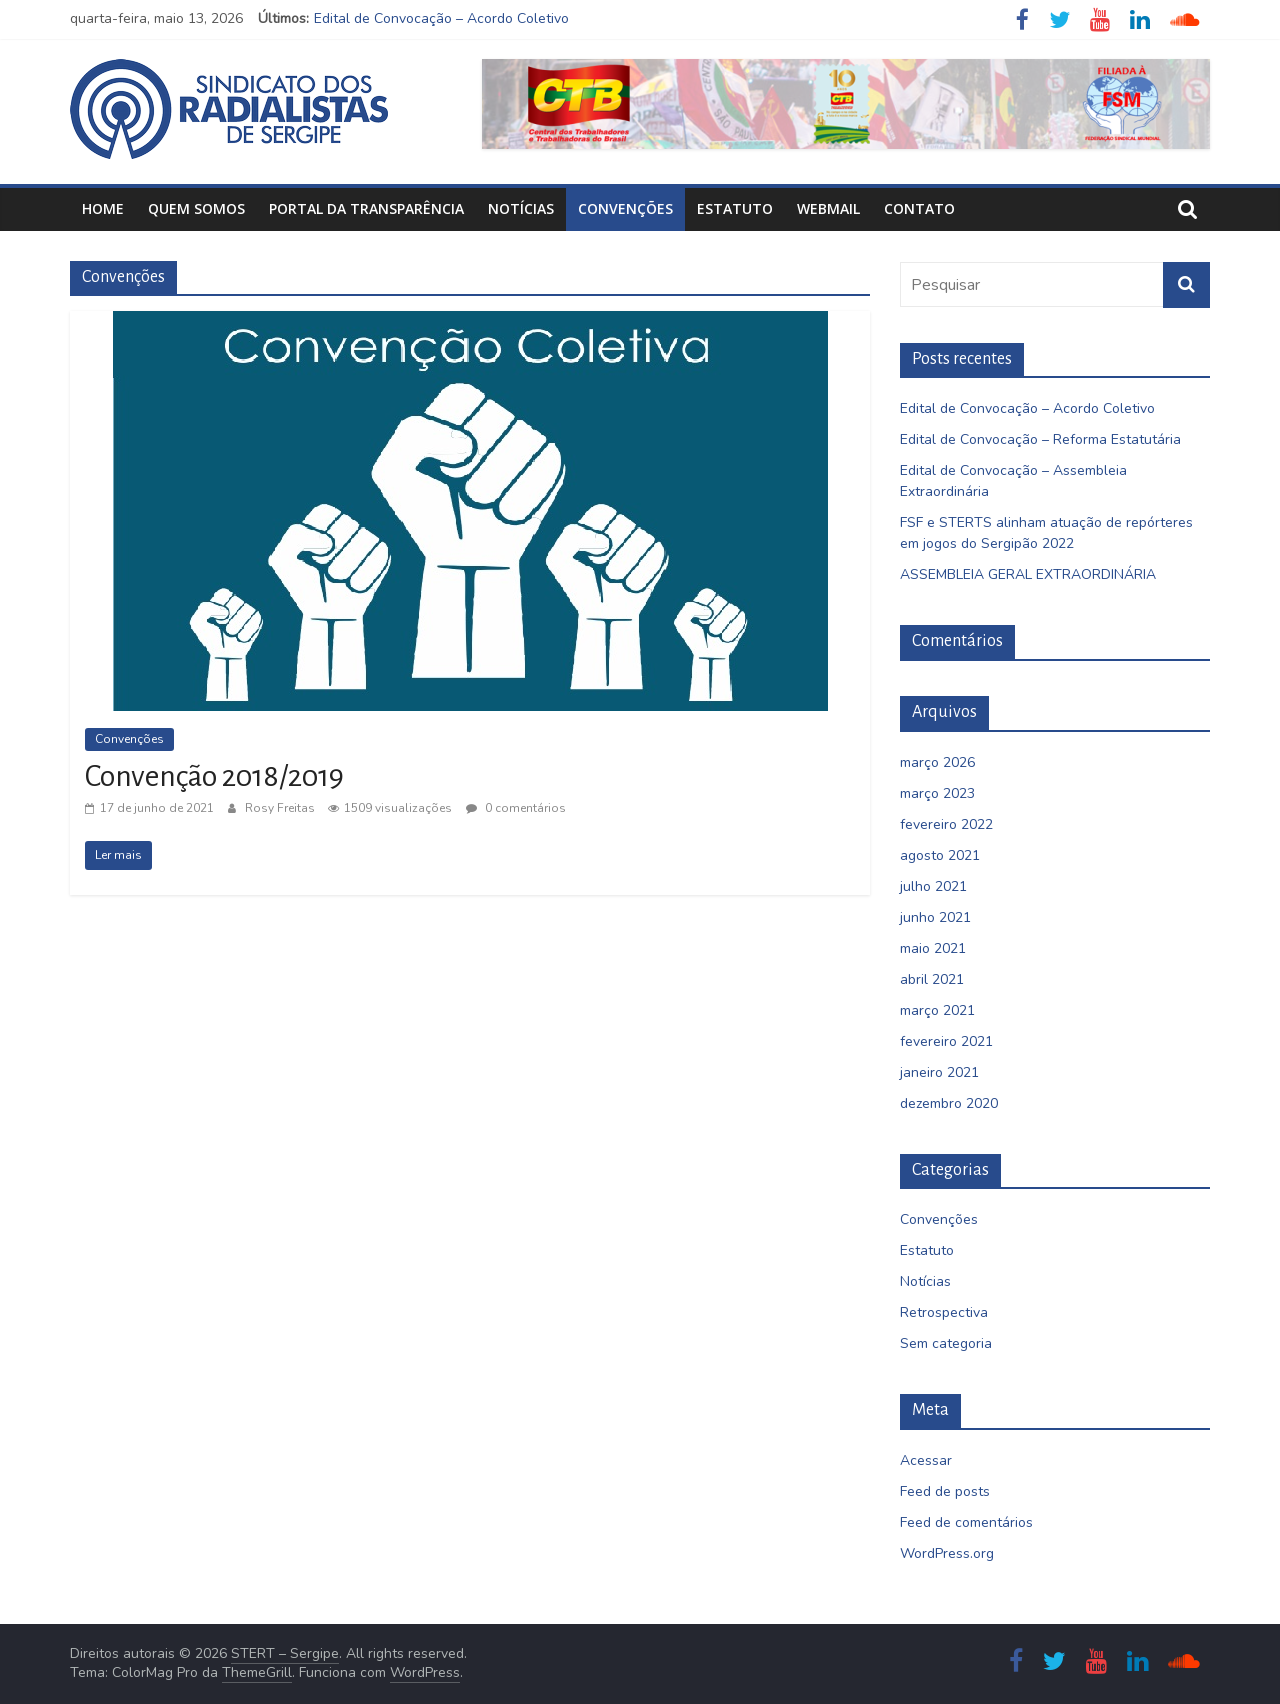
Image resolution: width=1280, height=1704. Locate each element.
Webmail (828, 208)
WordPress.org (947, 1553)
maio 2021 (933, 948)
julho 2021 (933, 886)
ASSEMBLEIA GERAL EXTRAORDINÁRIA (1028, 574)
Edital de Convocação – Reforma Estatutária (1040, 439)
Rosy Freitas (281, 808)
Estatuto (735, 208)
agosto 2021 (940, 855)
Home (103, 208)
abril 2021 (932, 979)
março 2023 (937, 793)
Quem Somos (196, 208)
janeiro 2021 (939, 1072)
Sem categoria (946, 1343)
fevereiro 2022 (946, 824)
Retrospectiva (944, 1312)
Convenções (625, 208)
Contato (919, 208)
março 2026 (937, 762)
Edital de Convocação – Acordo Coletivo (441, 18)
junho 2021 (935, 917)
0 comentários (516, 808)
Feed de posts (945, 1491)
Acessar (926, 1460)
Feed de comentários (966, 1522)
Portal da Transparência (366, 208)
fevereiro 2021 (946, 1041)
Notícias (521, 208)
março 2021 (937, 1010)
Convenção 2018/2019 (214, 776)
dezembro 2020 (949, 1103)
